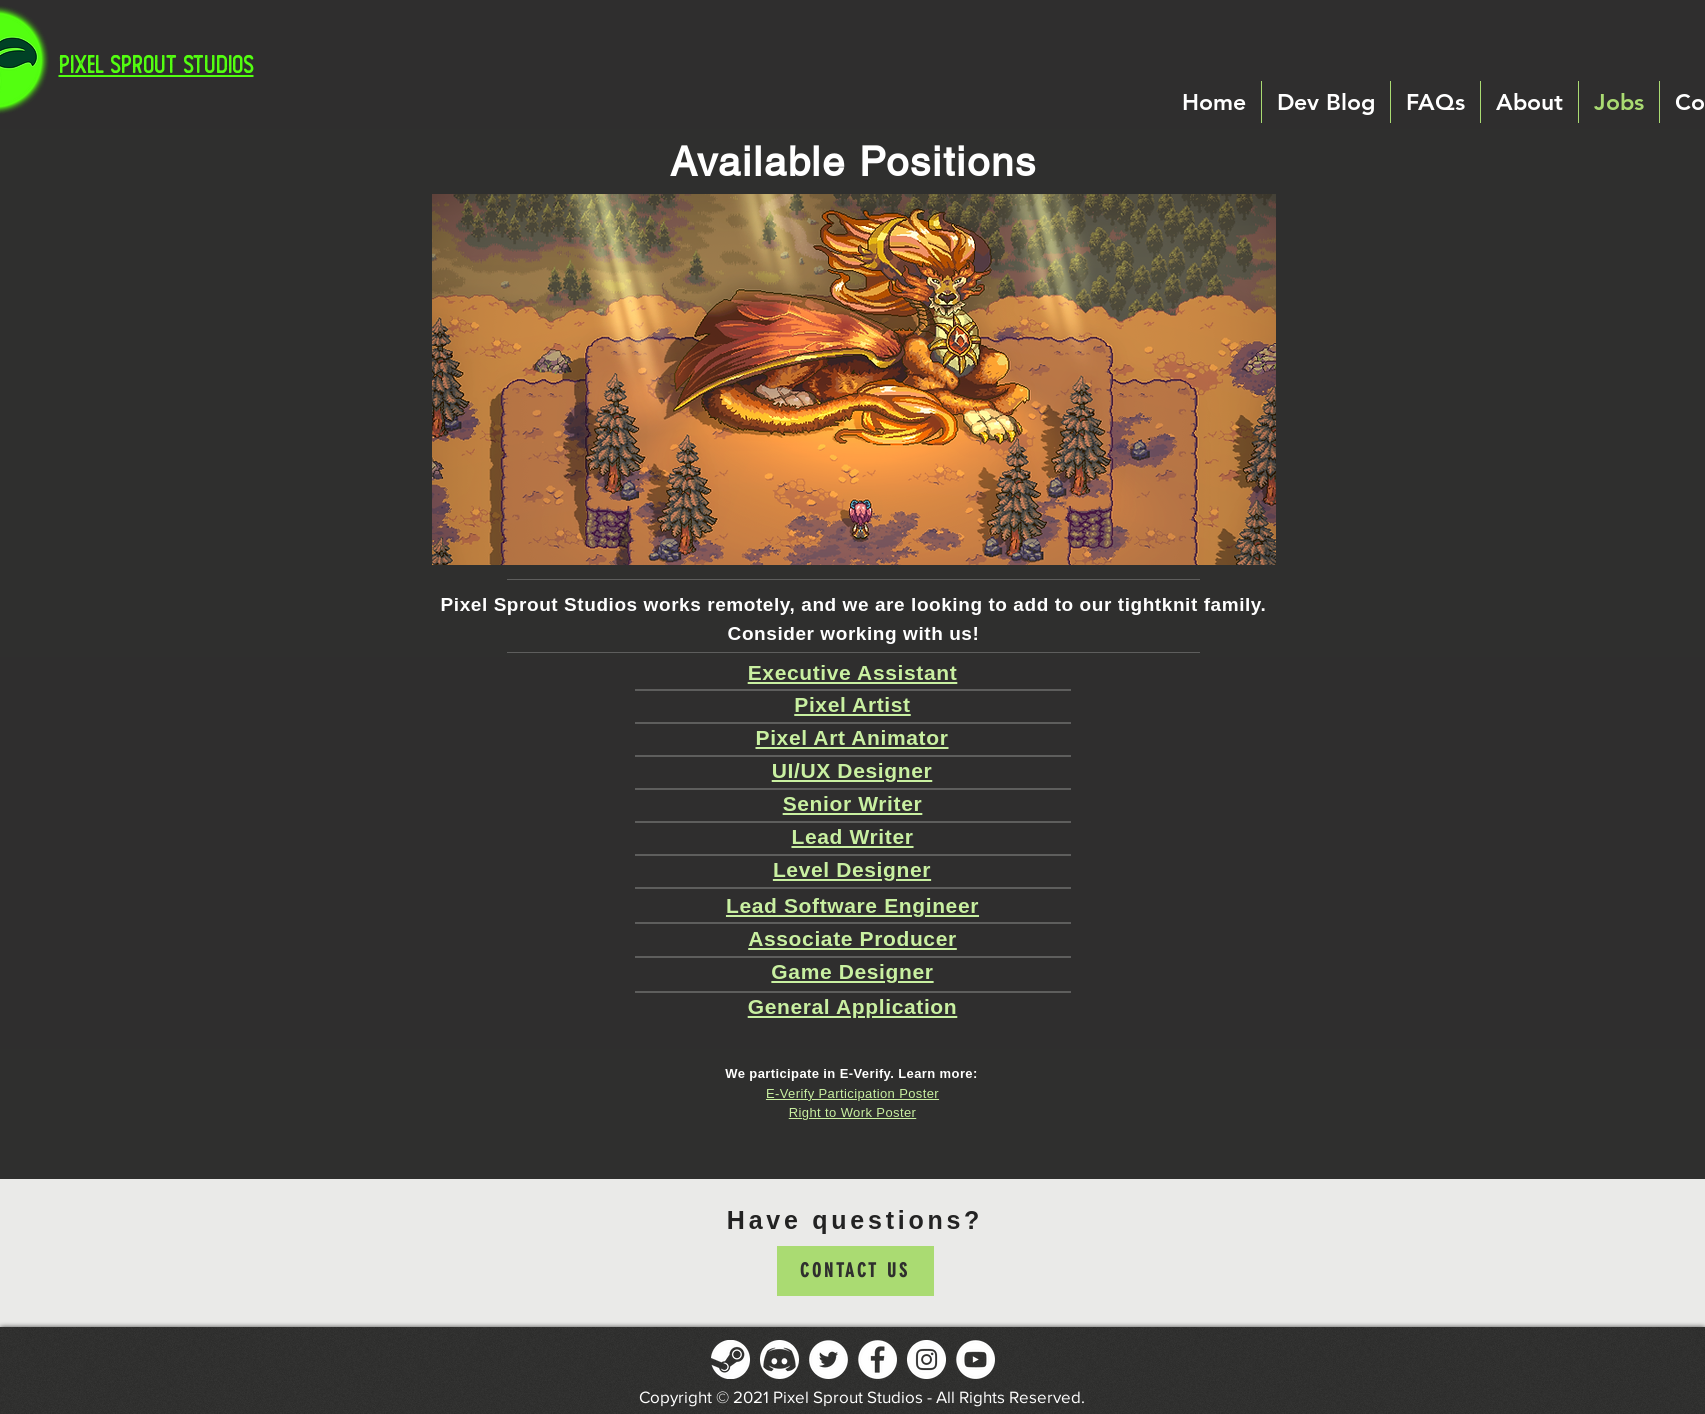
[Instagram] (926, 1359)
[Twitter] (828, 1359)
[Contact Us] (855, 1271)
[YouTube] (975, 1359)
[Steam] (730, 1359)
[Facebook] (877, 1359)
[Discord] (779, 1359)
